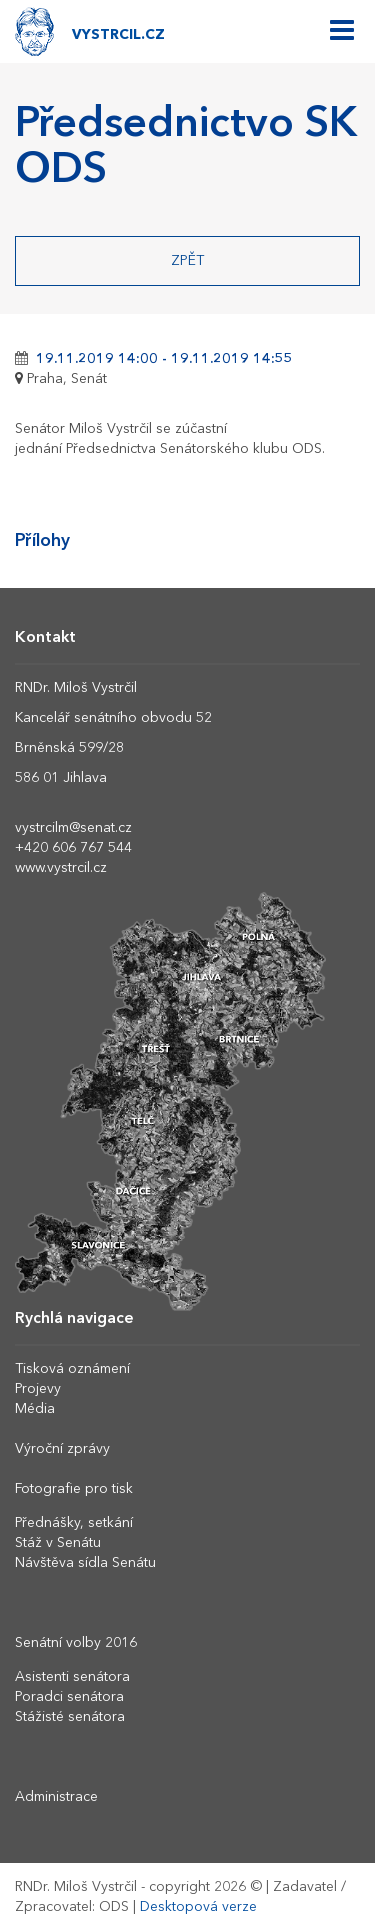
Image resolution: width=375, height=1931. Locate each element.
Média (35, 1409)
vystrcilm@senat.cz (73, 828)
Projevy (38, 1389)
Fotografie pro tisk (74, 1489)
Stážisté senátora (70, 1717)
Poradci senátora (69, 1697)
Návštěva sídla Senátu (85, 1563)
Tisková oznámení (72, 1369)
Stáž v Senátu (58, 1543)
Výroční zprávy (62, 1449)
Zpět (187, 261)
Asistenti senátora (72, 1677)
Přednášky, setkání (74, 1523)
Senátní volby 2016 (76, 1643)
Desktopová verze (198, 1907)
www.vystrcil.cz (61, 868)
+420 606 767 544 (73, 848)
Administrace (56, 1797)
